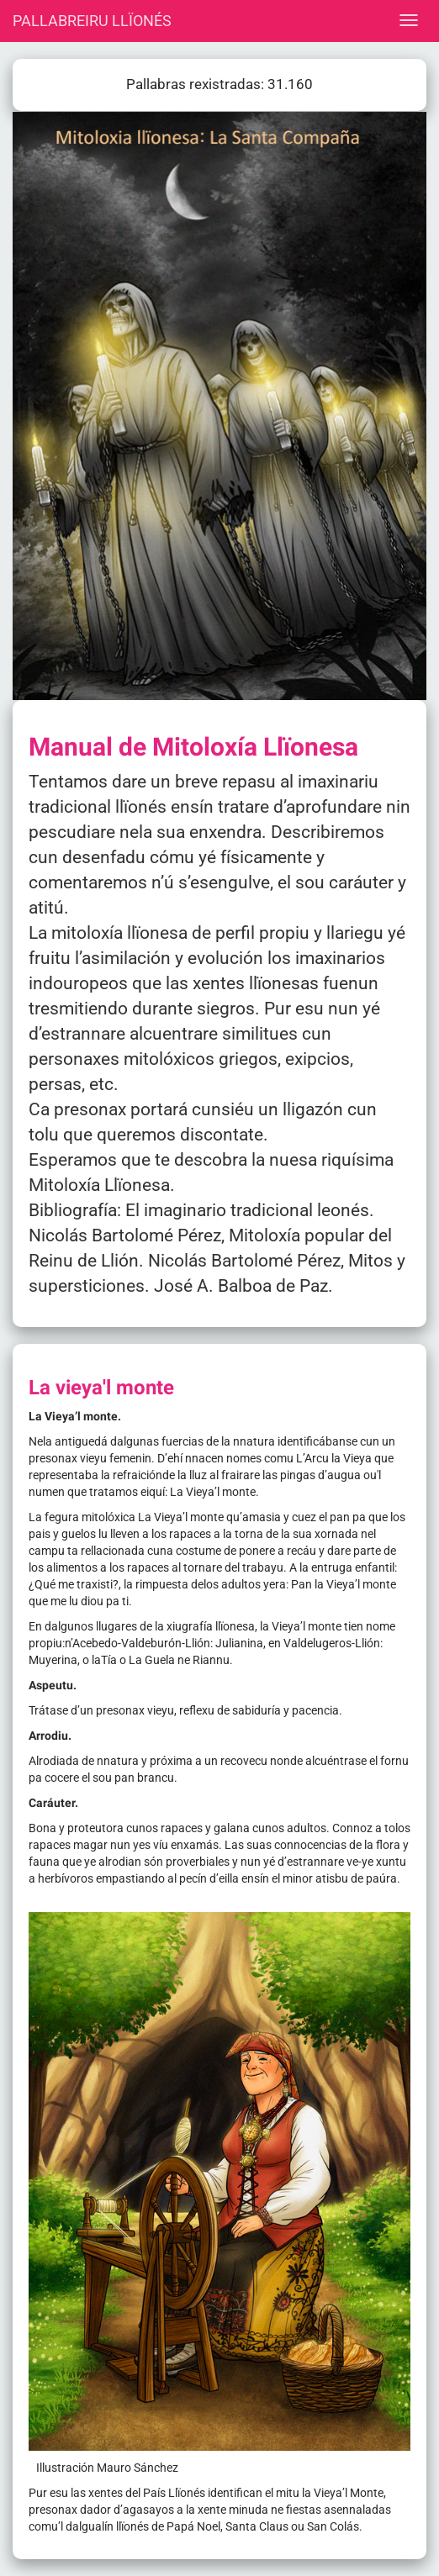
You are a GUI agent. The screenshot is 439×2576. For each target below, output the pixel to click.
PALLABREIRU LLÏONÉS (92, 20)
